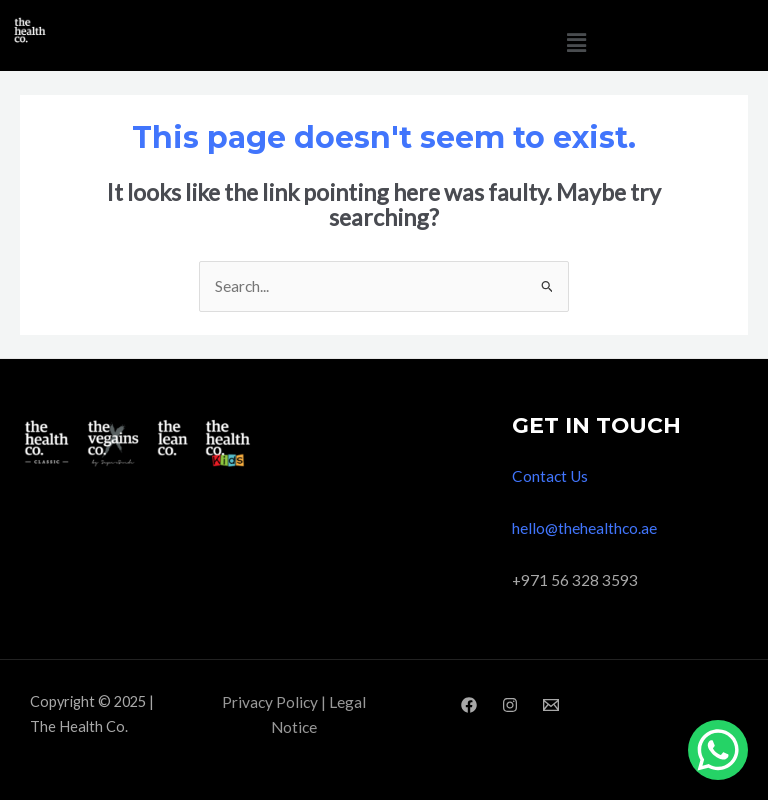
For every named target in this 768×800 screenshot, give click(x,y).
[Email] (551, 705)
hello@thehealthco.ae (584, 528)
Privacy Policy (270, 702)
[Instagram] (510, 705)
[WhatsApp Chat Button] (718, 750)
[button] (576, 42)
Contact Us (550, 476)
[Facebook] (469, 705)
